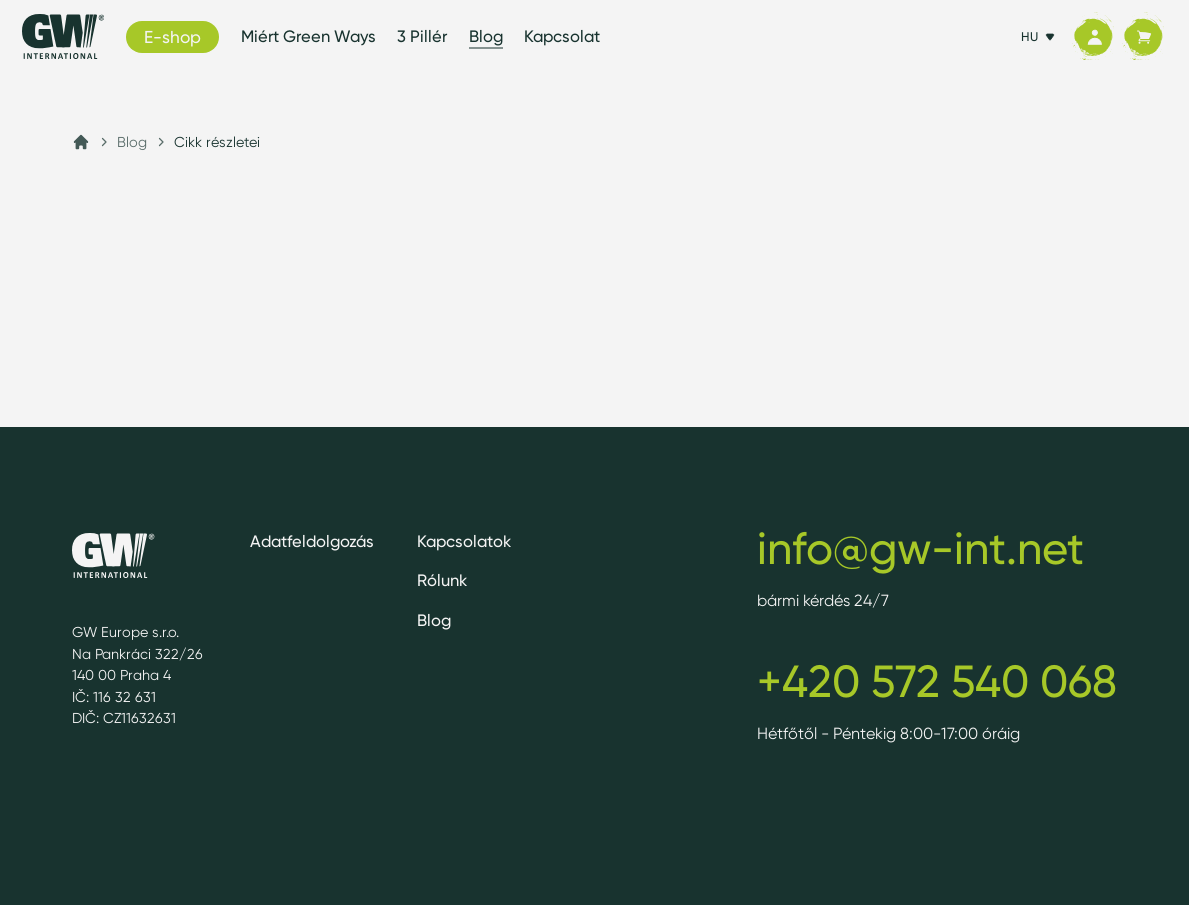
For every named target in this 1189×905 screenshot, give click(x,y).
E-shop (172, 36)
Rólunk (442, 580)
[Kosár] (1143, 37)
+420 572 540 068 (937, 681)
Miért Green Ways (308, 36)
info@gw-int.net (920, 548)
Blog (486, 36)
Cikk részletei (217, 141)
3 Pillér (422, 36)
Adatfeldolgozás (312, 541)
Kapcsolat (562, 36)
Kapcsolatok (464, 541)
